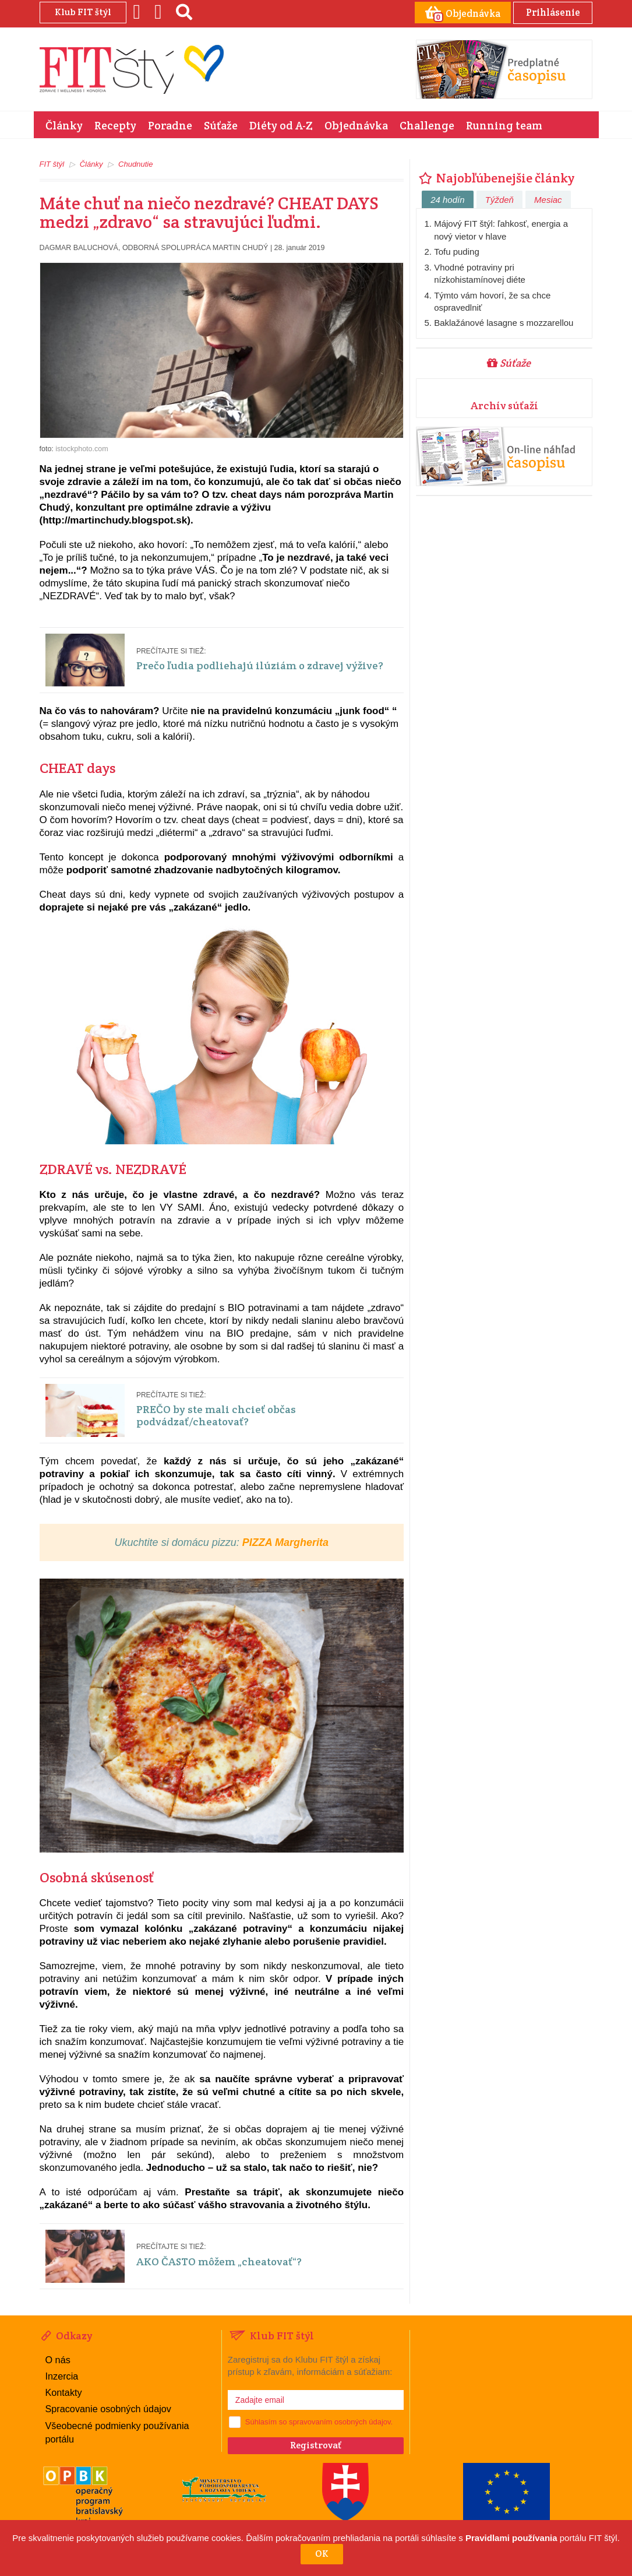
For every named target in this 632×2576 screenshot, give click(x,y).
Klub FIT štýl (83, 12)
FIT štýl (52, 163)
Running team (504, 125)
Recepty (115, 125)
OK (322, 2553)
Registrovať (315, 2444)
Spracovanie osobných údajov (107, 2407)
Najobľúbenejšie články (495, 177)
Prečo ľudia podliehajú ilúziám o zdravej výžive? (263, 665)
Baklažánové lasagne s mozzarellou (503, 322)
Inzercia (61, 2375)
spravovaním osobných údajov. (341, 2421)
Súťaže (221, 125)
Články (64, 125)
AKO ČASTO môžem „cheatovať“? (221, 2261)
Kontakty (63, 2391)
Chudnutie (135, 163)
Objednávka (356, 125)
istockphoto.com (81, 448)
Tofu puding (456, 251)
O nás (57, 2359)
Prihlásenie (551, 12)
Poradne (170, 125)
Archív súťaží (504, 405)
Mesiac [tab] (548, 199)
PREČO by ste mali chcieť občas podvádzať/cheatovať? (217, 1414)
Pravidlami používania (511, 2538)
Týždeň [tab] (499, 199)
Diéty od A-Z (281, 125)
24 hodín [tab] (447, 199)
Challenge (427, 125)
